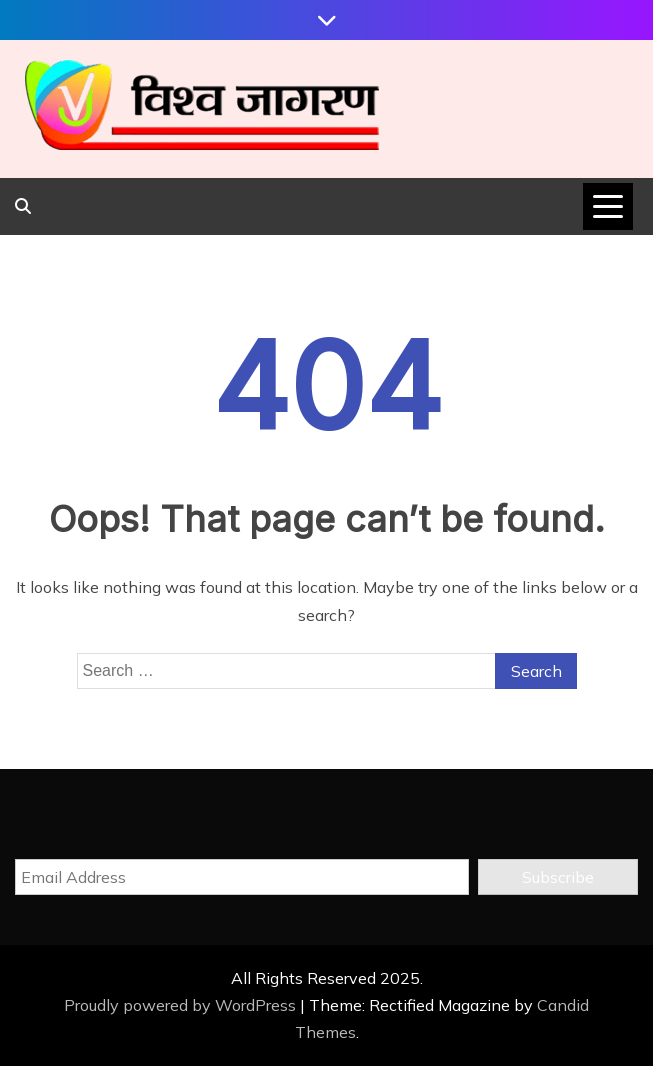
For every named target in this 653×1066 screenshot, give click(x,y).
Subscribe (558, 877)
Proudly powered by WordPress (182, 1005)
